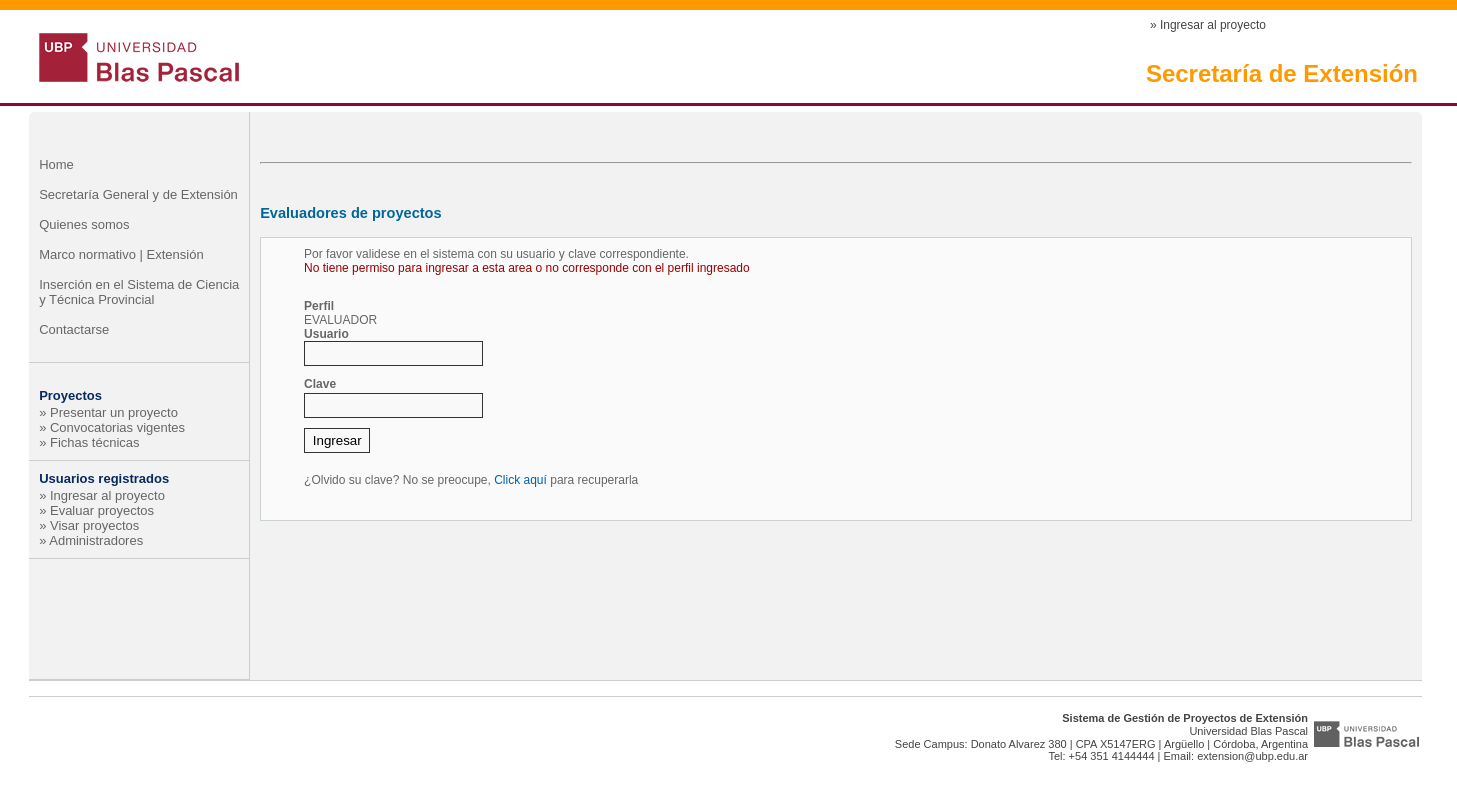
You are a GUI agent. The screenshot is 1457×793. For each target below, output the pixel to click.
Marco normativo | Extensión (121, 254)
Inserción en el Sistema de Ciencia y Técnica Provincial (139, 292)
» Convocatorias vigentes (112, 427)
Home (56, 164)
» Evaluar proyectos (96, 510)
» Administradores (91, 540)
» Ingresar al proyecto (1208, 25)
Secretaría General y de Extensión (138, 194)
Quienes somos (84, 224)
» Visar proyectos (89, 525)
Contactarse (74, 329)
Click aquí (520, 480)
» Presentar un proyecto (108, 412)
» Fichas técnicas (89, 442)
